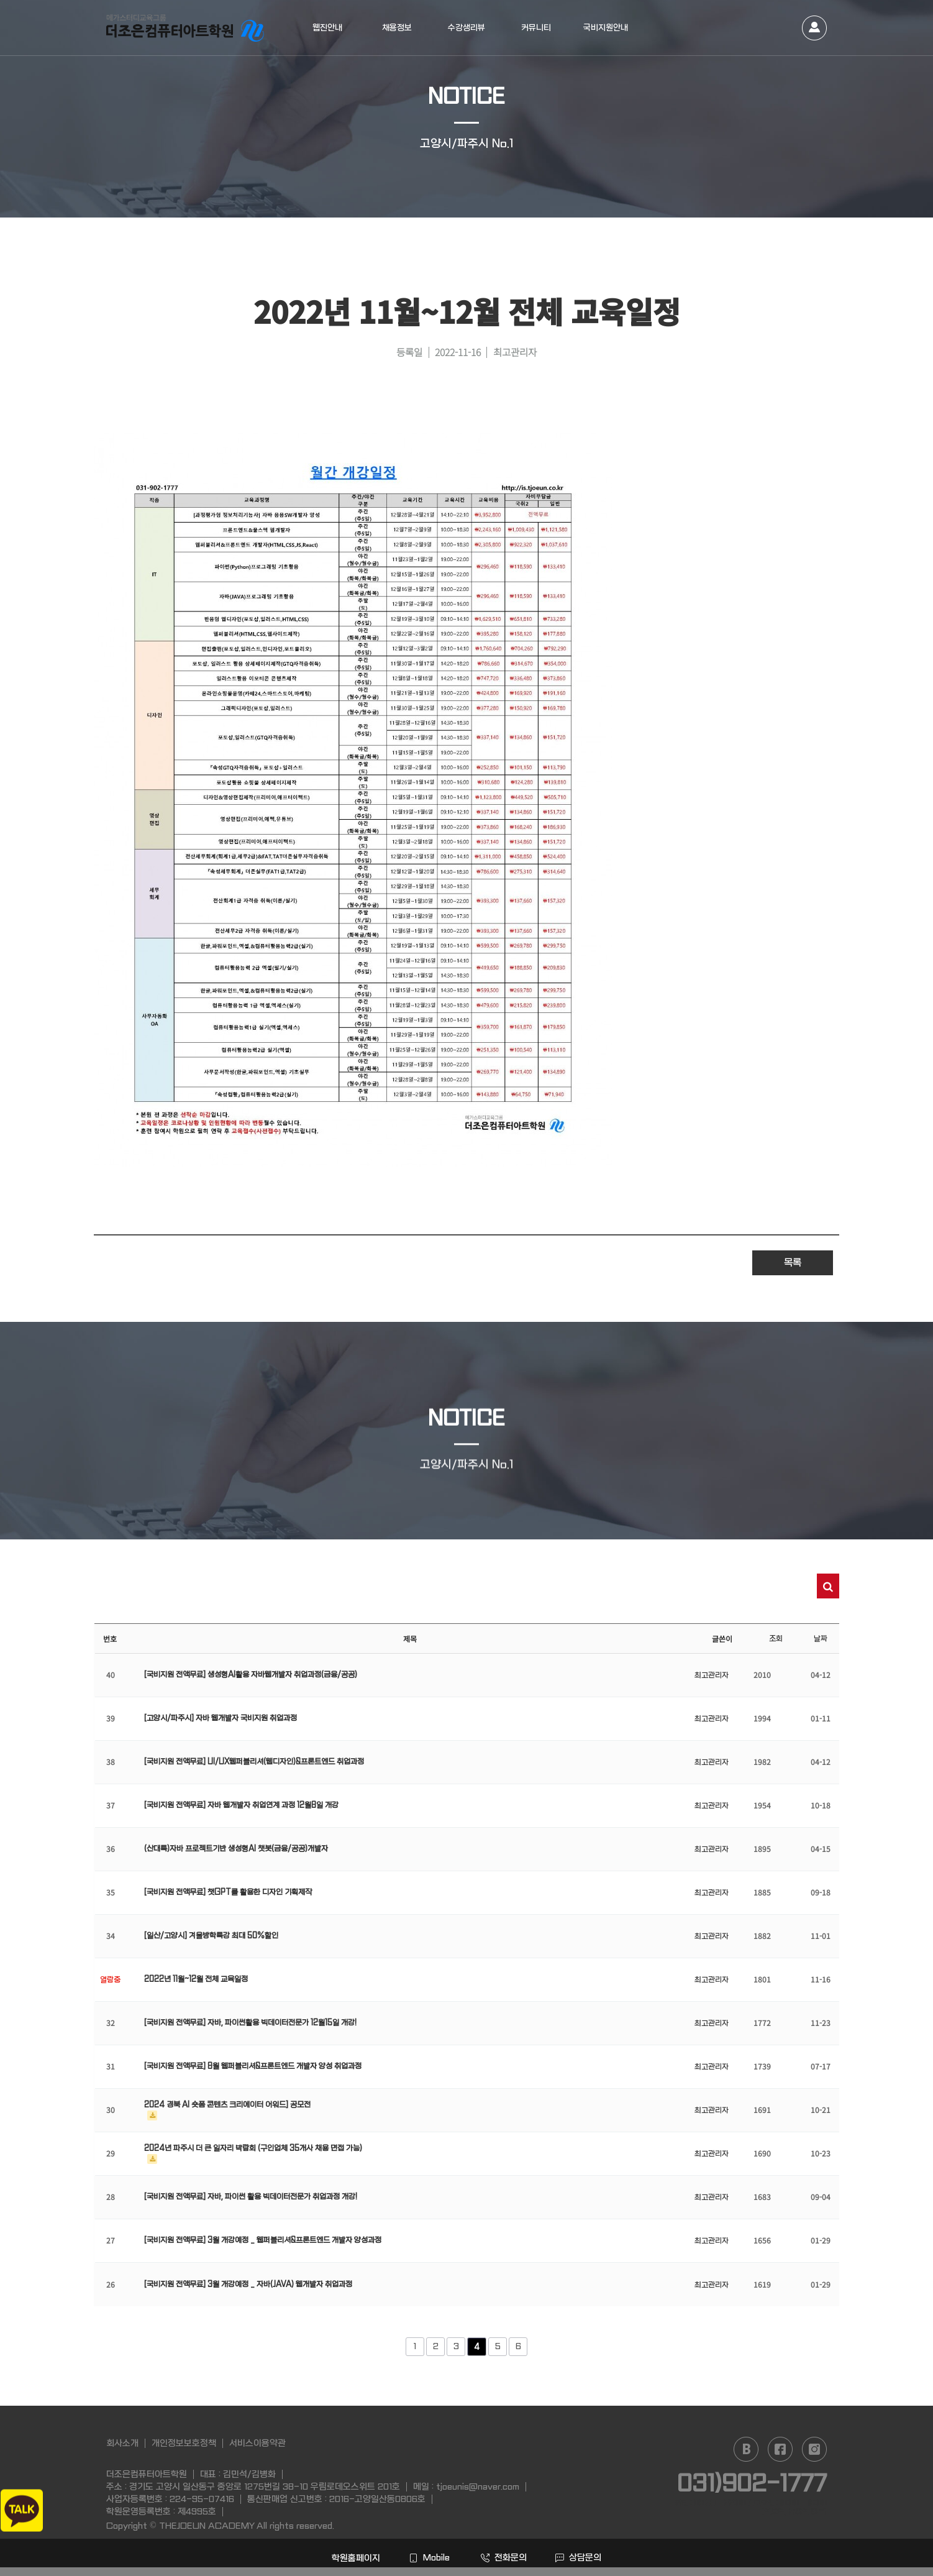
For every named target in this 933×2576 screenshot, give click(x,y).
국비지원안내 (605, 27)
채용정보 (397, 27)
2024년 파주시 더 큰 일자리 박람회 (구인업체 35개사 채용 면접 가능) (253, 2148)
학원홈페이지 (354, 2558)
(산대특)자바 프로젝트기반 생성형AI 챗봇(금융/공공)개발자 (236, 1849)
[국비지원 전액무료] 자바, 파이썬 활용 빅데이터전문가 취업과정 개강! (250, 2197)
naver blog (746, 2449)
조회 (776, 1638)
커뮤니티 (536, 27)
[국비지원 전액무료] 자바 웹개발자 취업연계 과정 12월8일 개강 (241, 1805)
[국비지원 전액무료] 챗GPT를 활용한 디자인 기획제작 (228, 1892)
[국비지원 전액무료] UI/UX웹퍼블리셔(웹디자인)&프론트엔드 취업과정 (254, 1762)
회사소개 (122, 2443)
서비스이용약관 (257, 2443)
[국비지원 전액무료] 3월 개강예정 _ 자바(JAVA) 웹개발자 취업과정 (248, 2284)
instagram (814, 2449)
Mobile (429, 2557)
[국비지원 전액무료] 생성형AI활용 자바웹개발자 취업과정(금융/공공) (250, 1675)
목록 (792, 1262)
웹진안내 (327, 27)
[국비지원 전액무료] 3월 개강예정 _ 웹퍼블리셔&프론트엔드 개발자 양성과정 (262, 2240)
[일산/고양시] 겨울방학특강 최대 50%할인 (211, 1936)
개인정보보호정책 (184, 2443)
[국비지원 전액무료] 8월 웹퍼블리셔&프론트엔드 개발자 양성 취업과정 (253, 2066)
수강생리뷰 (466, 27)
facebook (780, 2449)
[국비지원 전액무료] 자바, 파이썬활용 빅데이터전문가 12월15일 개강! (250, 2023)
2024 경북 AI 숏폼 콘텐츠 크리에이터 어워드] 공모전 (227, 2105)
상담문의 (578, 2557)
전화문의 (504, 2557)
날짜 (820, 1638)
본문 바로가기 (0, 0)
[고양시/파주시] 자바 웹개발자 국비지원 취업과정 (220, 1718)
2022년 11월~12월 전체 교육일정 (196, 1979)
